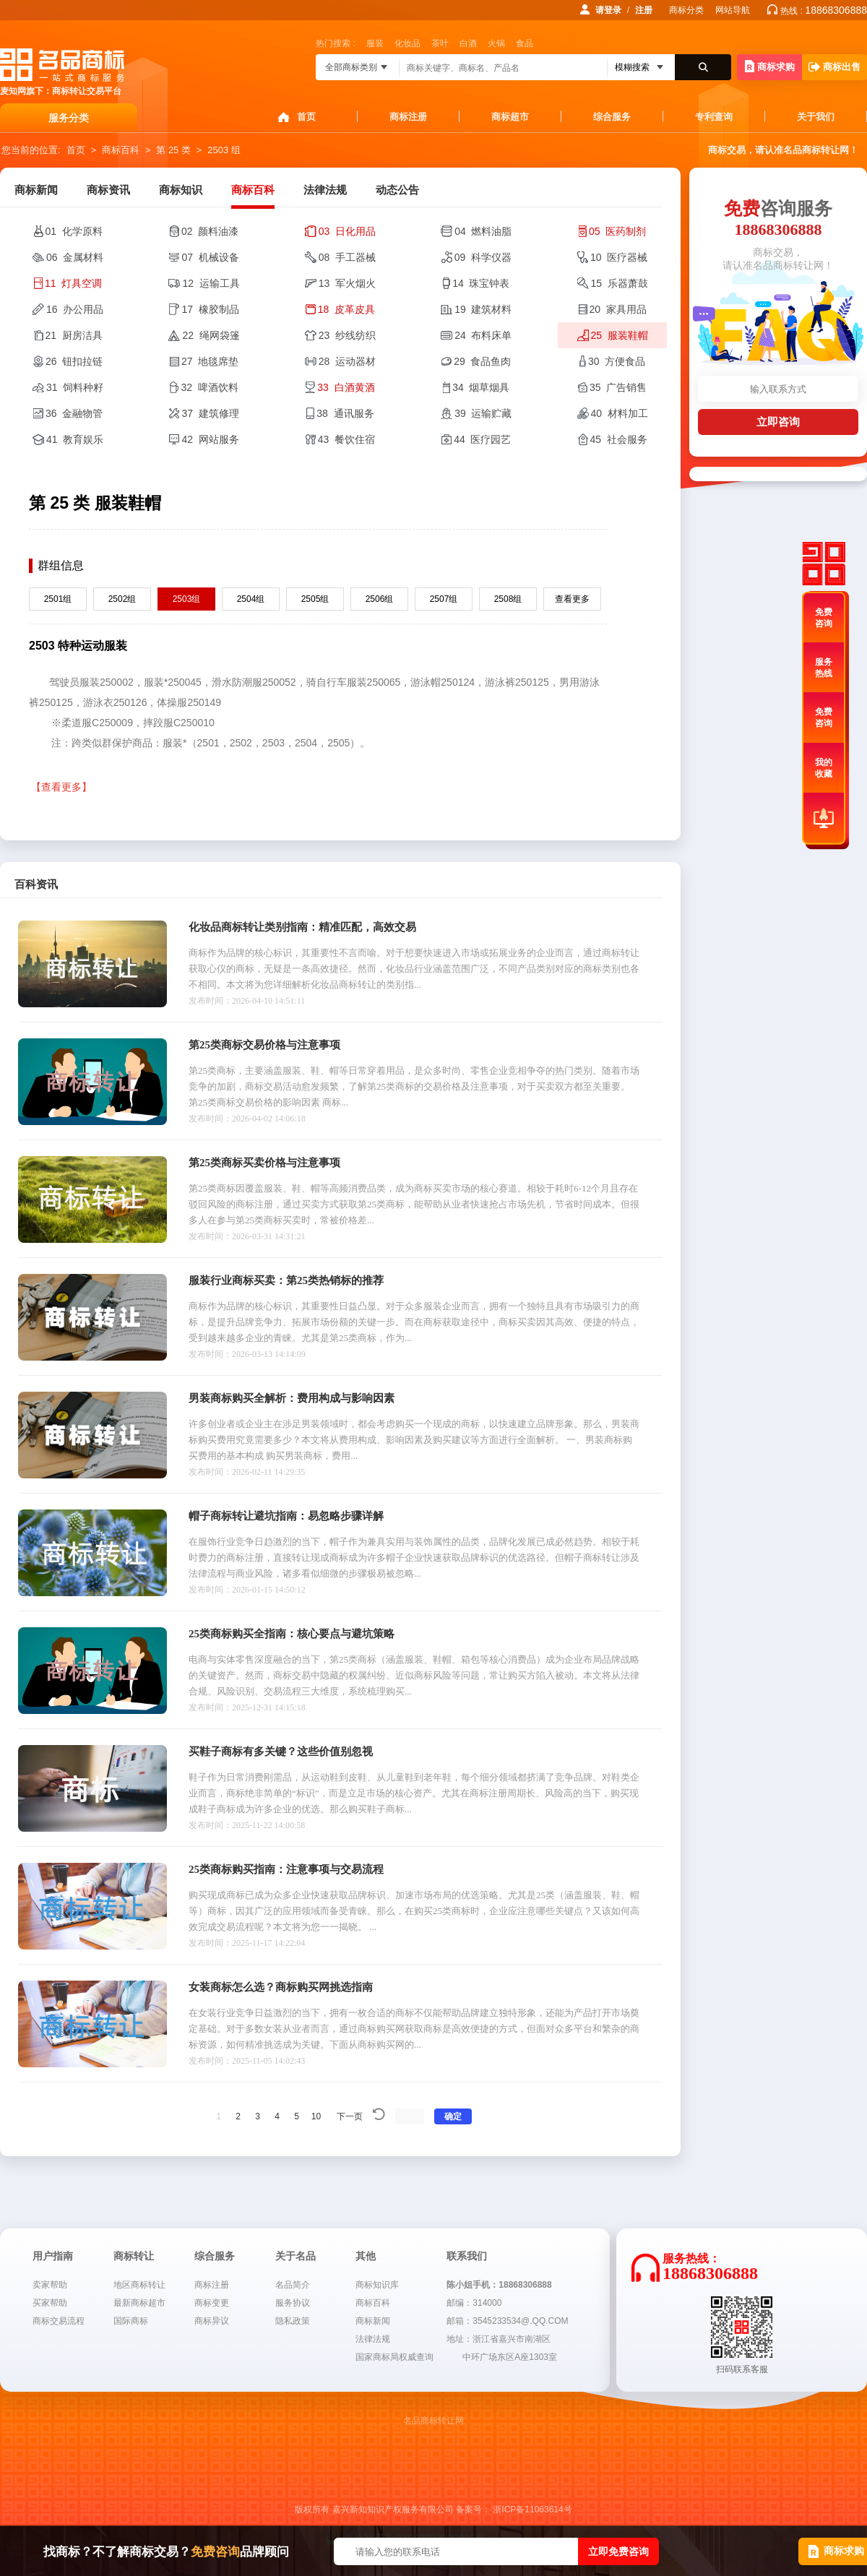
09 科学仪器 (483, 257)
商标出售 (834, 66)
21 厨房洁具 (74, 335)
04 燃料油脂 (483, 231)
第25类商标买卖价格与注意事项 (264, 1162)
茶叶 (440, 43)
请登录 (608, 10)
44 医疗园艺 (482, 439)
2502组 (122, 599)
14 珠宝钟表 (480, 283)
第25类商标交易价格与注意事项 (264, 1045)
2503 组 (224, 150)
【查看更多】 (61, 787)
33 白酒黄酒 (345, 387)
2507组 (444, 599)
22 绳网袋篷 (210, 335)
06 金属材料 (74, 257)
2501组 (58, 599)
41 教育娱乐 (74, 439)
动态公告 (397, 190)
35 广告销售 (618, 387)
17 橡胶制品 (209, 309)
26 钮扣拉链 (74, 361)
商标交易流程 (59, 2321)
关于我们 (815, 116)
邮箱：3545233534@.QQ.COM (507, 2321)
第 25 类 (173, 150)
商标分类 (686, 10)
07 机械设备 (209, 257)
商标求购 (770, 66)
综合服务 (612, 116)
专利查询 (714, 116)
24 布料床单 (483, 335)
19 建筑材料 (483, 309)
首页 (306, 116)
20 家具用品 (618, 309)
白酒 (468, 43)
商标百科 (120, 150)
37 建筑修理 (209, 413)
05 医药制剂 (617, 231)
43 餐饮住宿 (346, 439)
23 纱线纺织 (347, 335)
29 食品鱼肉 (482, 361)
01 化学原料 (74, 231)
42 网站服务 (209, 439)
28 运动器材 (347, 361)
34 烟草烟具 (480, 387)
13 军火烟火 (347, 283)
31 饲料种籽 (74, 387)
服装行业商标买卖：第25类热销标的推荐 (286, 1280)
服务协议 (292, 2303)
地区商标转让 (139, 2285)
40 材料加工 (619, 413)
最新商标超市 (139, 2303)
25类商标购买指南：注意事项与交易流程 (286, 1869)
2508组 (508, 599)
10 (316, 2116)
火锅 (496, 43)
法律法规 (325, 190)
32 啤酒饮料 (209, 387)
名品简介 (292, 2285)
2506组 (380, 599)
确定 (453, 2116)
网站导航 (732, 10)
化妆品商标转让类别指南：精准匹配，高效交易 (302, 927)
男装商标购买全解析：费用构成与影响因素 (291, 1398)
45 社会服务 (618, 439)
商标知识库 (377, 2285)
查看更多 (572, 599)
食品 (524, 43)
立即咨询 (778, 421)
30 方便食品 (616, 361)
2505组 (315, 599)
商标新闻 (36, 190)
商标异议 (211, 2321)
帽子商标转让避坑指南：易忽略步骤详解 (286, 1516)
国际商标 (130, 2321)
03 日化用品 (347, 231)
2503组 (187, 599)
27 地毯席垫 (209, 361)
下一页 (350, 2116)
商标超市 (510, 116)
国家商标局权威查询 (394, 2357)
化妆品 (407, 43)
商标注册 (408, 116)
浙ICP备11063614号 (532, 2509)
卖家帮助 (50, 2285)
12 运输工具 (210, 283)
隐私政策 (292, 2321)
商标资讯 (108, 190)
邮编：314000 (474, 2303)
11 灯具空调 (73, 283)
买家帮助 (50, 2303)
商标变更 (211, 2303)
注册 (643, 10)
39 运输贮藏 (483, 413)
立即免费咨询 (618, 2551)
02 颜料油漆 (209, 231)
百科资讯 (36, 884)
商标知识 (180, 190)
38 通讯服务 (345, 413)
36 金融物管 (74, 413)
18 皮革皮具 (346, 309)
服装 (375, 43)
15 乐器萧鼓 (619, 283)
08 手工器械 (347, 257)
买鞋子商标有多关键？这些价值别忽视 (281, 1751)
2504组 (251, 599)
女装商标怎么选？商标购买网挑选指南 (281, 1987)
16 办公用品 (74, 309)
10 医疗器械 (618, 257)
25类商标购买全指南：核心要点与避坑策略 (291, 1634)
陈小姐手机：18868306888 (499, 2285)
